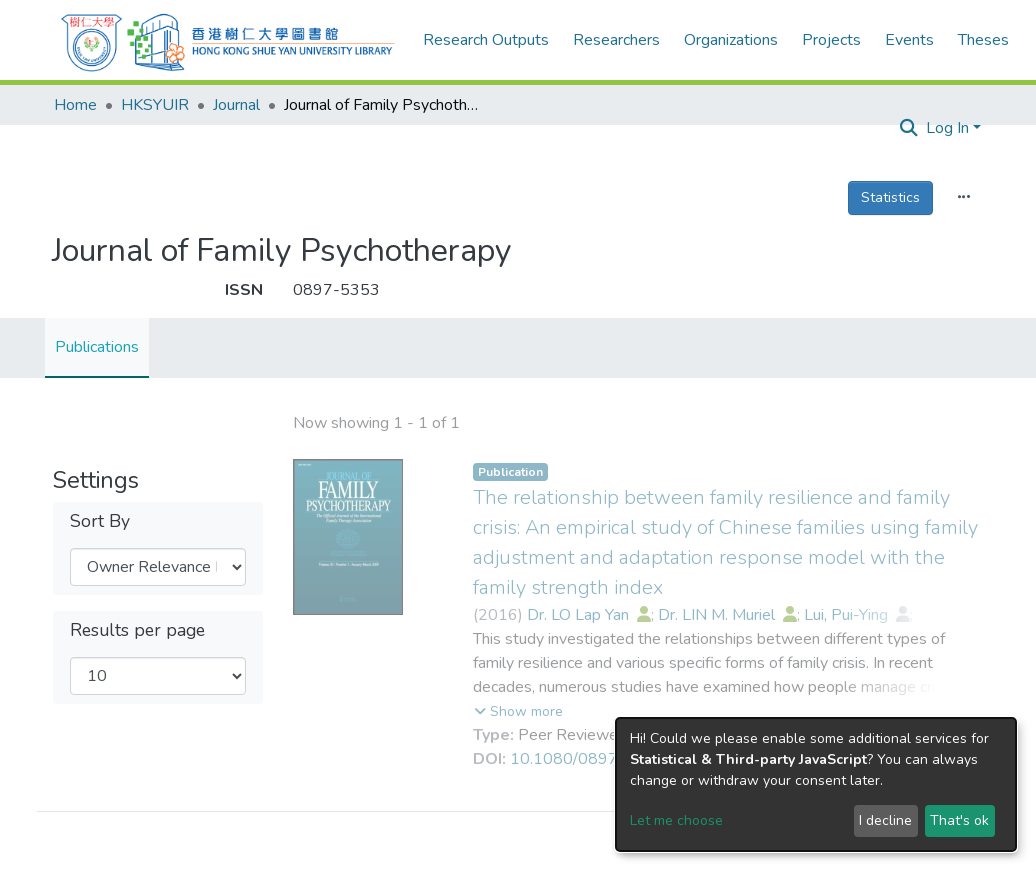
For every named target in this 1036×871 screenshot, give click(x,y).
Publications (97, 347)
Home (75, 105)
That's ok (959, 820)
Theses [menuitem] (983, 40)
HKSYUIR (155, 105)
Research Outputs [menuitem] (486, 40)
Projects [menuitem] (831, 40)
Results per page (137, 630)
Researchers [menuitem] (616, 40)
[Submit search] (909, 129)
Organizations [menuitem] (731, 40)
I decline (885, 820)
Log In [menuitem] (947, 128)
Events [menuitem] (909, 40)
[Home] (228, 40)
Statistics (890, 197)
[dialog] (816, 784)
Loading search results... (375, 422)
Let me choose (676, 820)
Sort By (100, 521)
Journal (236, 105)
